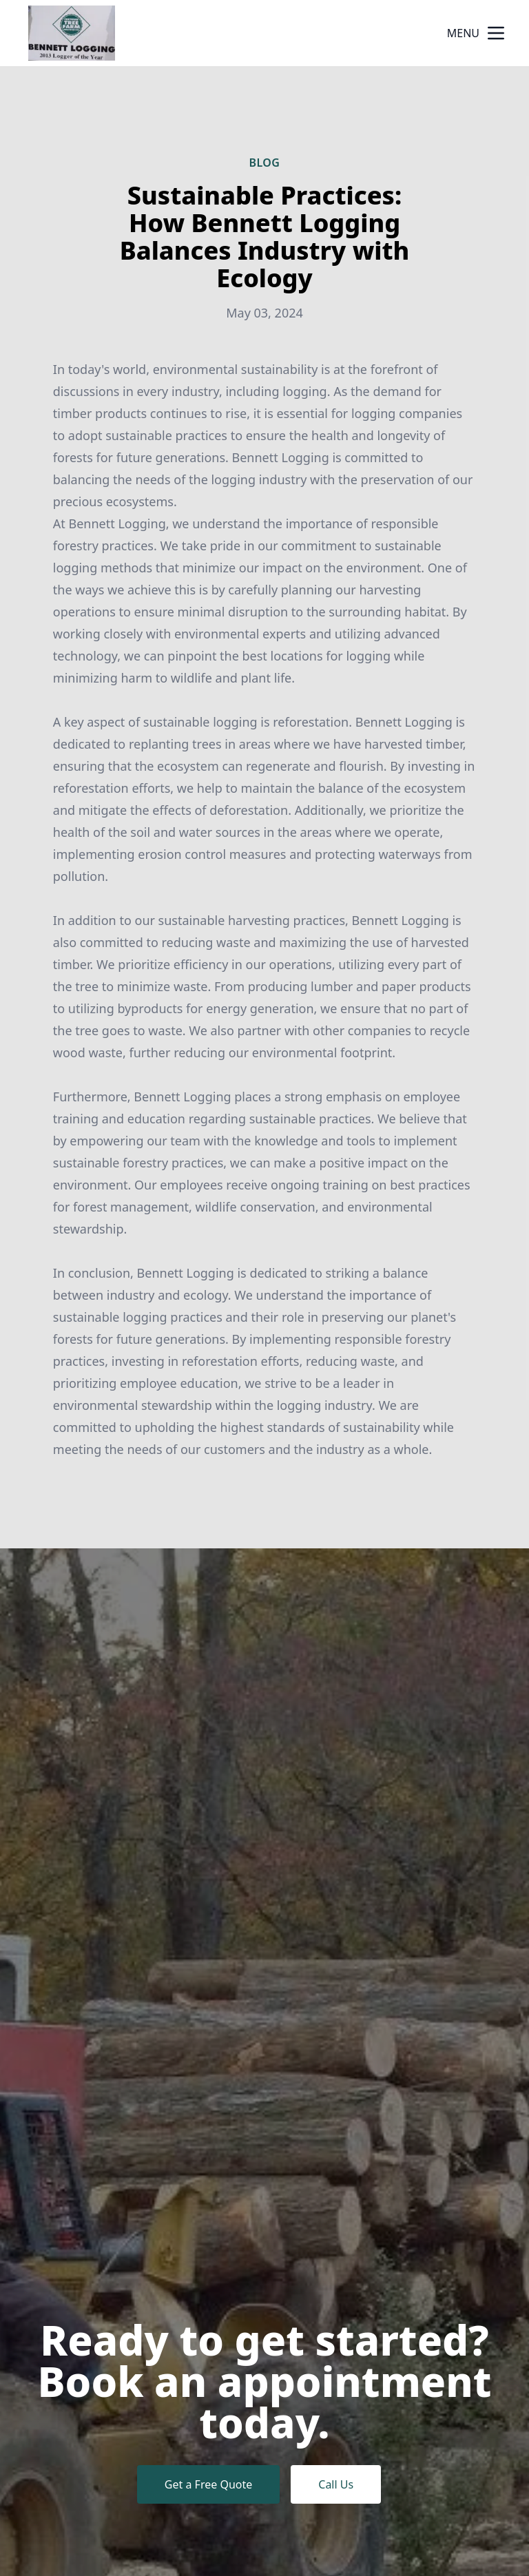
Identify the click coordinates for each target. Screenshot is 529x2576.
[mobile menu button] (495, 33)
